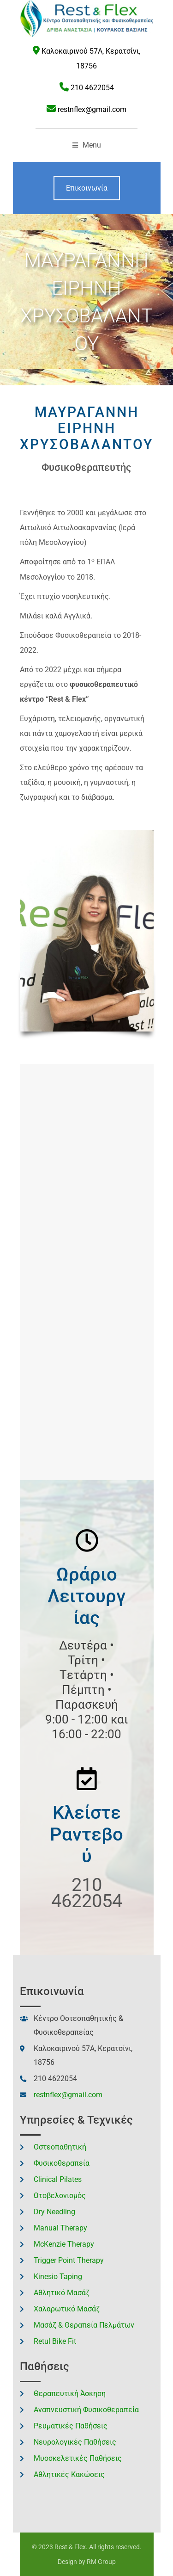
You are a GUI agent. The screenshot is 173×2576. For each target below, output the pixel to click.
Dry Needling (54, 2211)
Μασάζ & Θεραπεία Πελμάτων (84, 2325)
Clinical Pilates (58, 2179)
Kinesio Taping (58, 2276)
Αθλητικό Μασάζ (61, 2292)
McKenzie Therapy (64, 2244)
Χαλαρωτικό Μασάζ (67, 2308)
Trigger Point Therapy (69, 2260)
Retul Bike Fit (55, 2341)
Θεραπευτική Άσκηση (70, 2393)
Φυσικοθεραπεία (61, 2163)
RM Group (101, 2561)
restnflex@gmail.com (92, 109)
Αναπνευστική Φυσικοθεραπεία (86, 2409)
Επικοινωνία (86, 188)
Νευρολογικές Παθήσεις (75, 2442)
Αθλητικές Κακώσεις (69, 2474)
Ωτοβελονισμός (60, 2195)
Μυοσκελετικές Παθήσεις (78, 2458)
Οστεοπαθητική (60, 2147)
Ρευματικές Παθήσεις (70, 2426)
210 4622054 (92, 87)
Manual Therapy (60, 2228)
